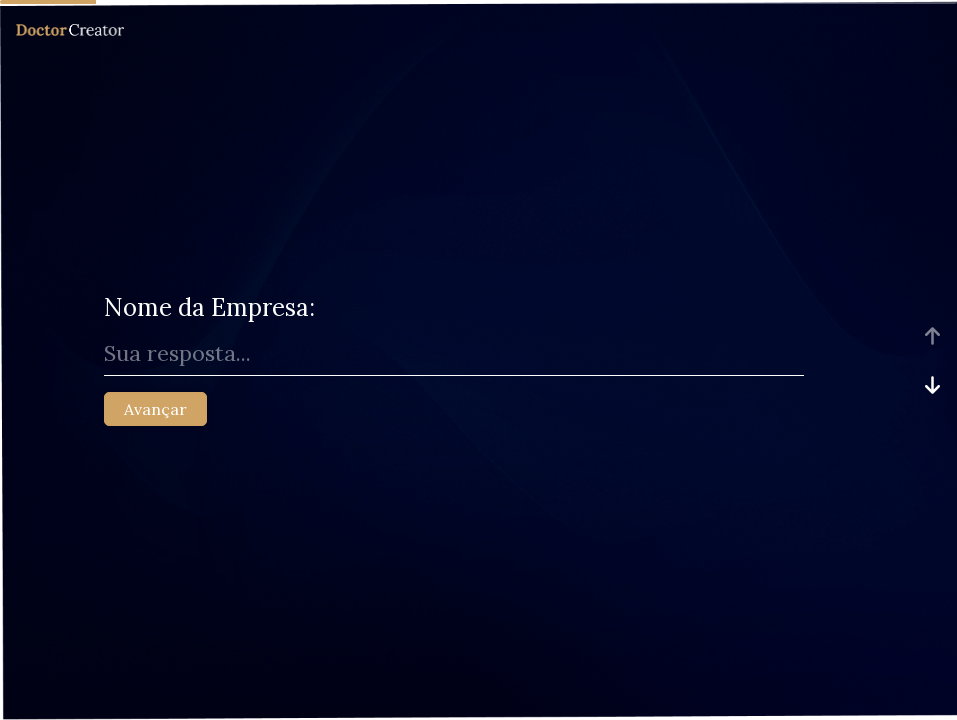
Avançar (155, 409)
